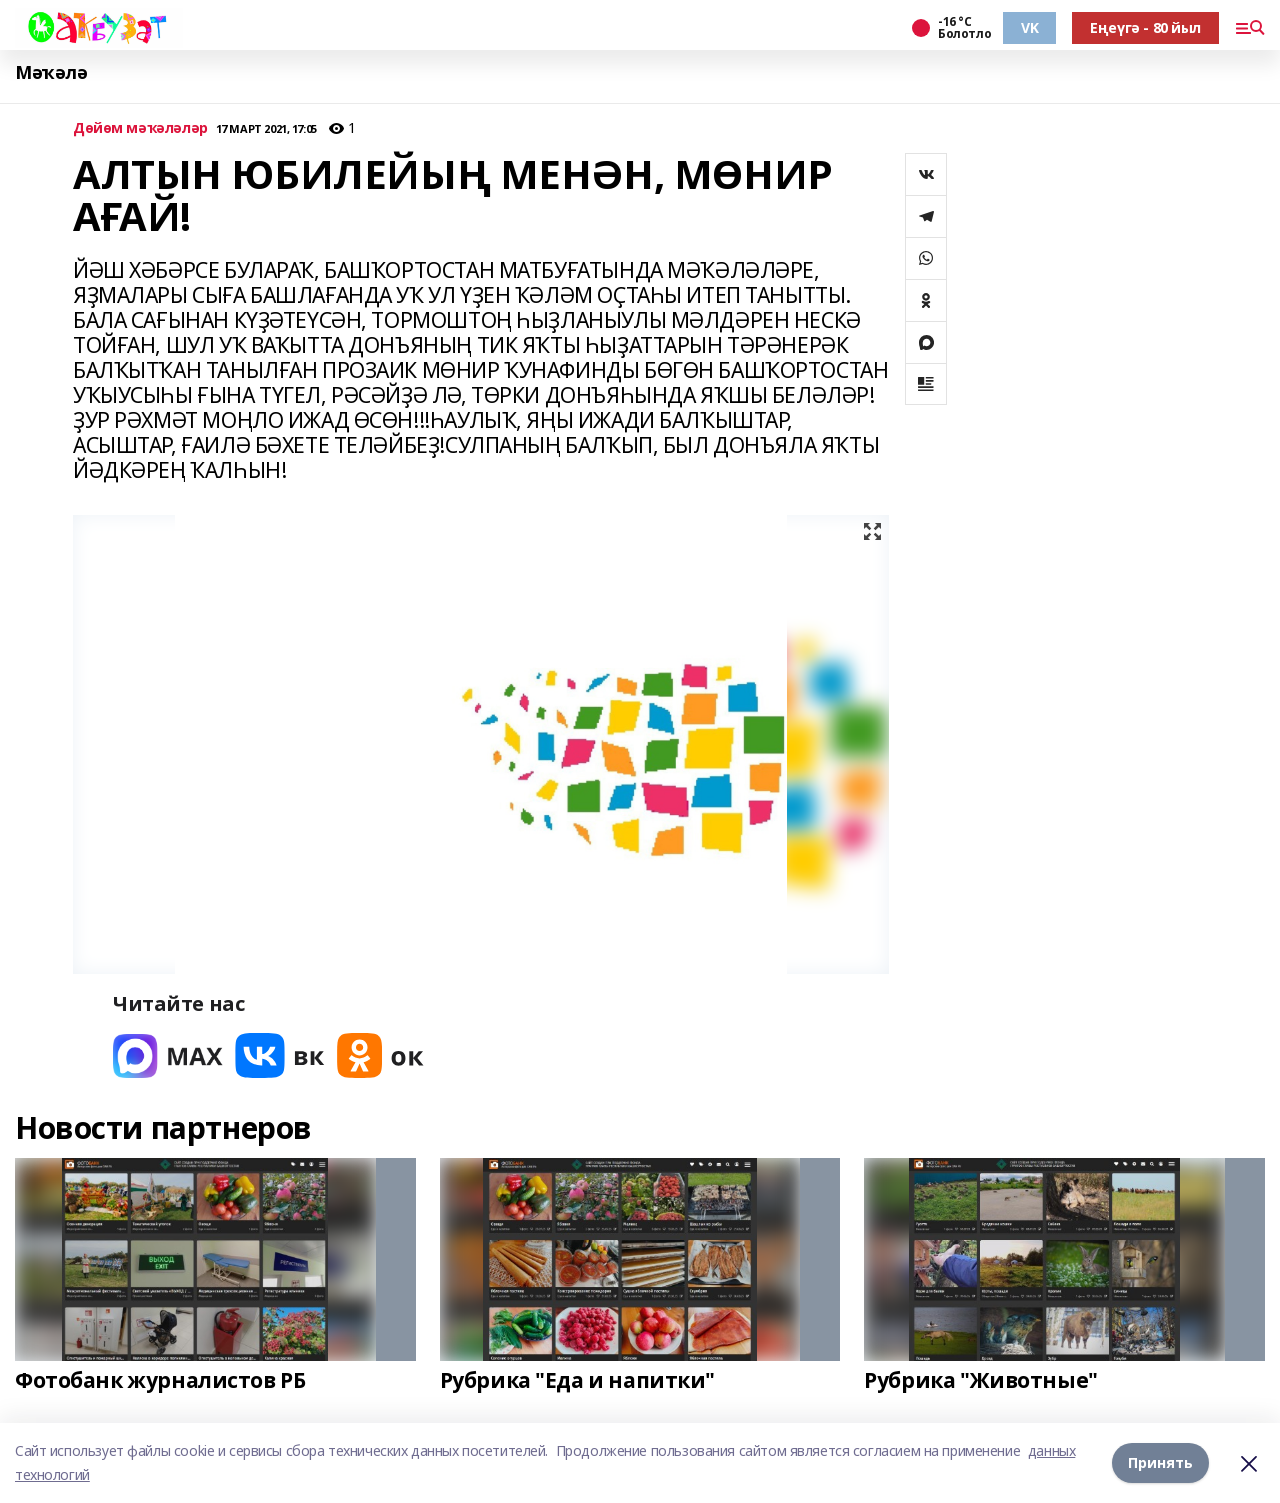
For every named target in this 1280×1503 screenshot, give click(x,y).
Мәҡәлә (51, 72)
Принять (1160, 1462)
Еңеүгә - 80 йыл (1145, 27)
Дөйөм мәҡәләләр (140, 128)
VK (1029, 27)
